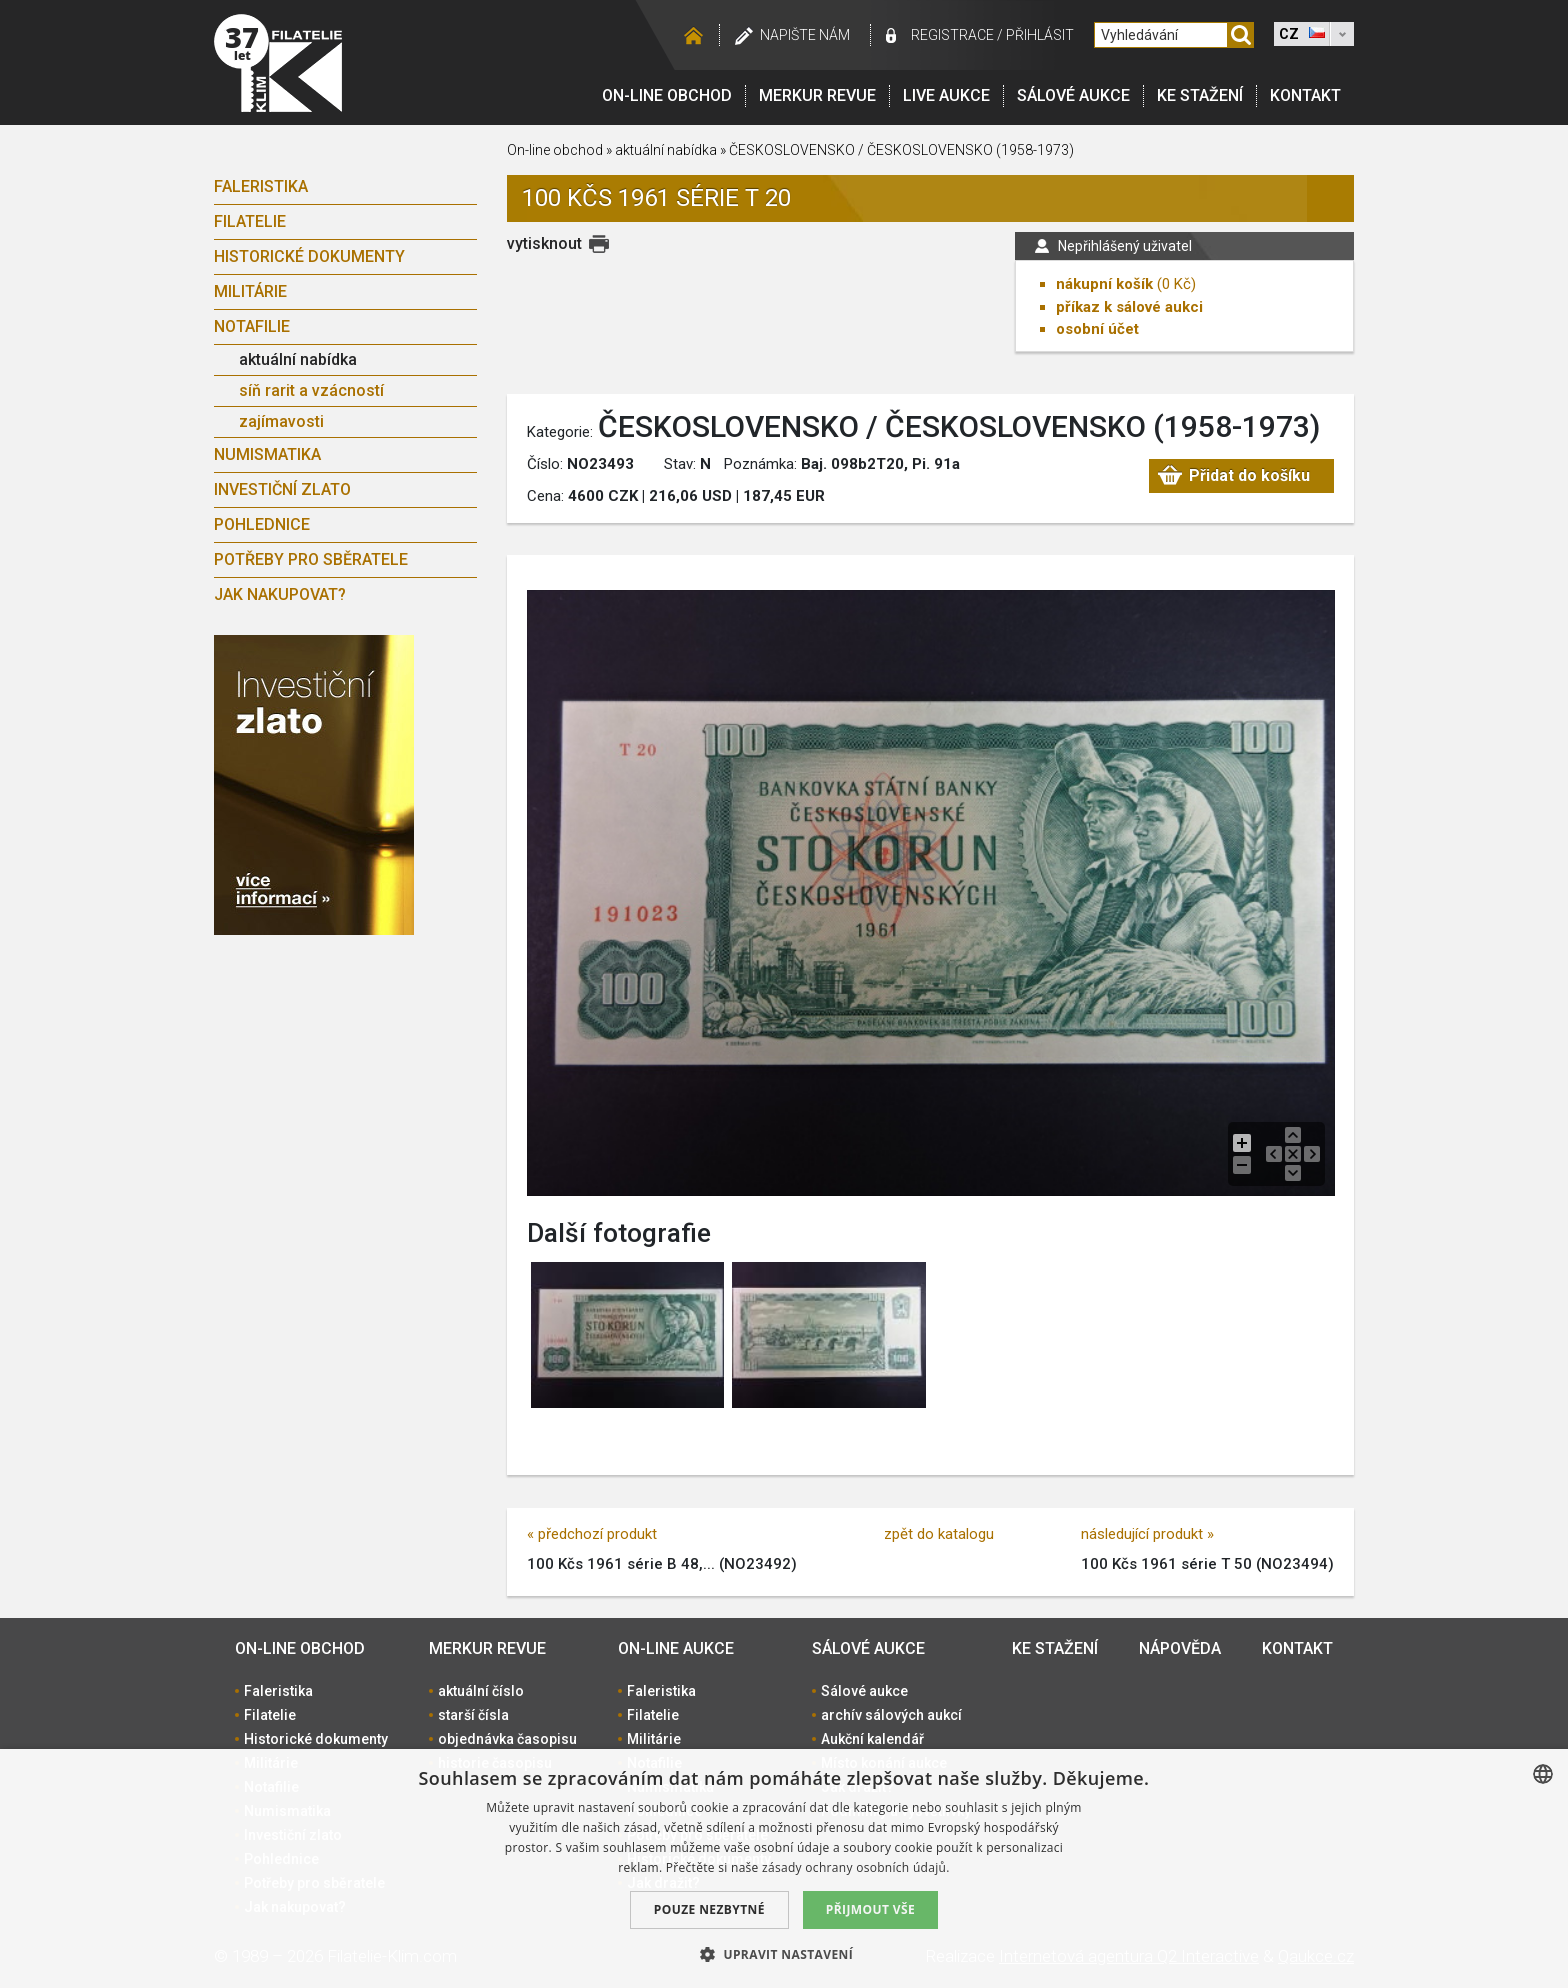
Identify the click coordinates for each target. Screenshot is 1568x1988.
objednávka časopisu (507, 1739)
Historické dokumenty (309, 256)
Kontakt (1305, 95)
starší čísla (473, 1715)
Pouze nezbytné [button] (709, 1909)
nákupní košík (1104, 284)
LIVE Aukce (946, 95)
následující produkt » (1147, 1534)
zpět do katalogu (939, 1534)
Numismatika (267, 454)
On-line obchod (667, 95)
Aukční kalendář (872, 1739)
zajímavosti (281, 421)
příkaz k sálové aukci (1129, 307)
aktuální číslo (481, 1691)
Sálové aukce (1073, 95)
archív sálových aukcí (891, 1715)
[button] (784, 1954)
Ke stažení (1200, 95)
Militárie (250, 291)
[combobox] (1543, 1774)
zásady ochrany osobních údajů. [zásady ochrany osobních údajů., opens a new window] (856, 1867)
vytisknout (544, 243)
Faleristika (261, 186)
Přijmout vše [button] (870, 1909)
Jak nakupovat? (280, 594)
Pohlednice (262, 524)
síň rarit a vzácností (311, 390)
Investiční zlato (282, 489)
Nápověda (1180, 1648)
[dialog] (784, 1868)
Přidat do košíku (1249, 475)
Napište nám (805, 35)
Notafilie (252, 326)
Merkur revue (817, 95)
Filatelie (250, 221)
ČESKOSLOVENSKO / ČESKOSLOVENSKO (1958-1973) (901, 150)
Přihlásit (1040, 35)
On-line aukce (676, 1648)
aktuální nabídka (298, 359)
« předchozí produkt (592, 1534)
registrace (952, 35)
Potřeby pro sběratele (311, 559)
